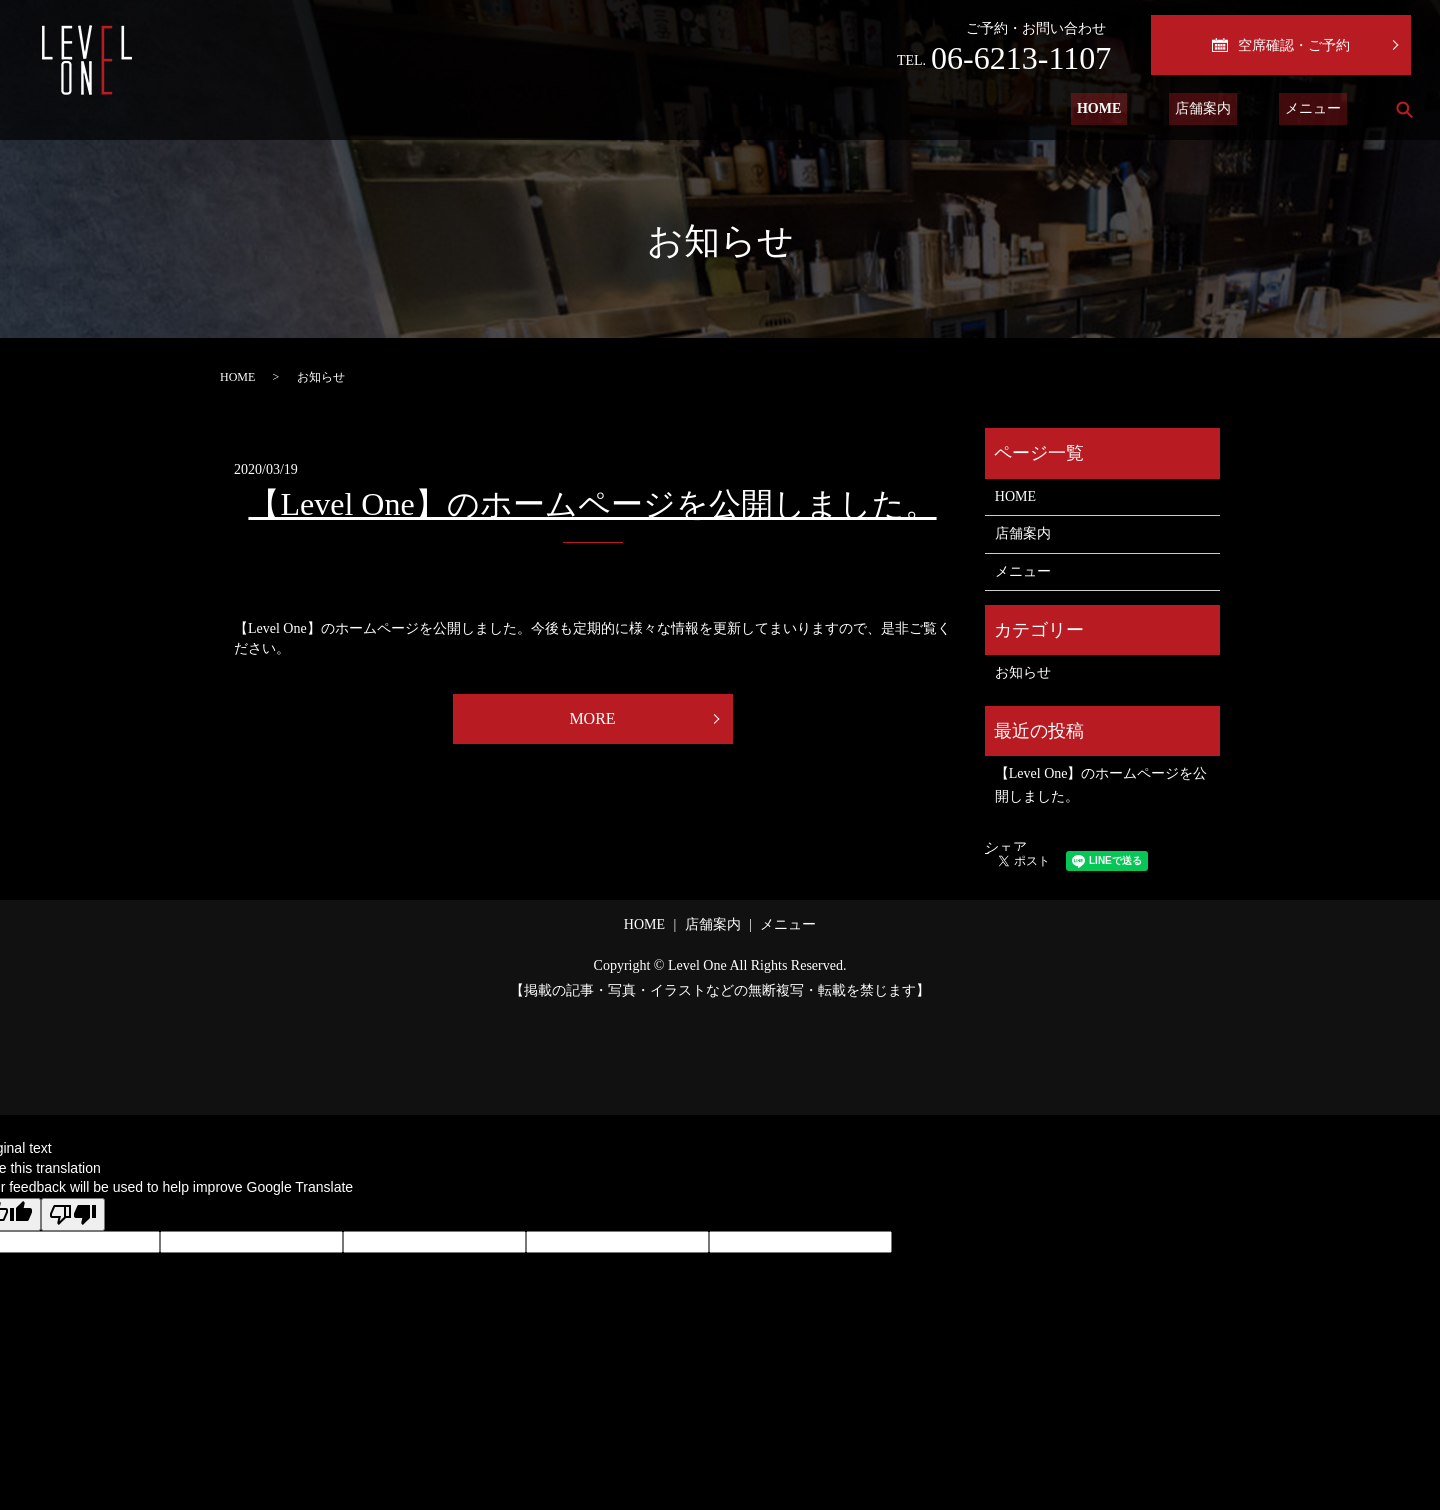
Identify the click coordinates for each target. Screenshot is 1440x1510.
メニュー (1319, 109)
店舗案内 (1221, 109)
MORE (592, 718)
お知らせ (1023, 672)
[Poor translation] (73, 1214)
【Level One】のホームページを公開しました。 (592, 504)
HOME (1129, 109)
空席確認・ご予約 (1281, 45)
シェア (1006, 847)
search (1404, 109)
